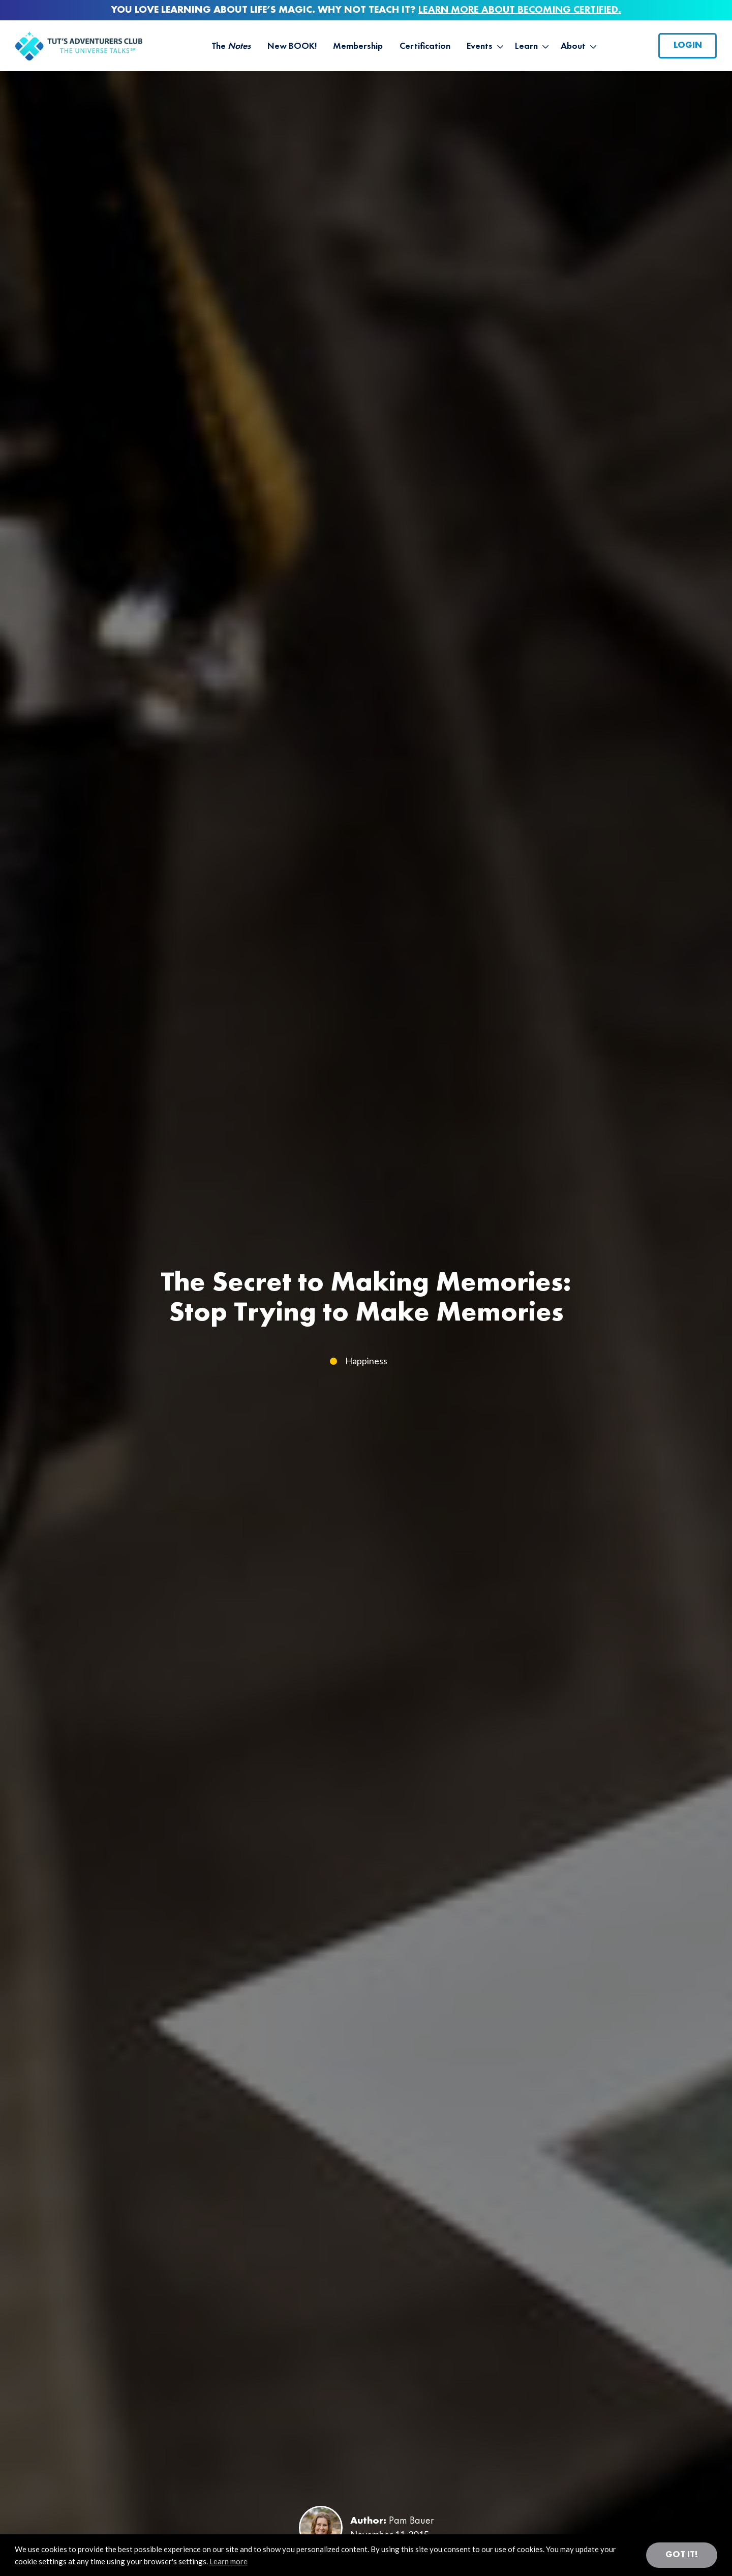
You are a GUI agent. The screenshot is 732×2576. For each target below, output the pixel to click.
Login (688, 45)
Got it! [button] (681, 2554)
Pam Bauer (411, 2521)
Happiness (366, 1360)
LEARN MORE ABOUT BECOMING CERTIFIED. (519, 10)
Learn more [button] (228, 2561)
